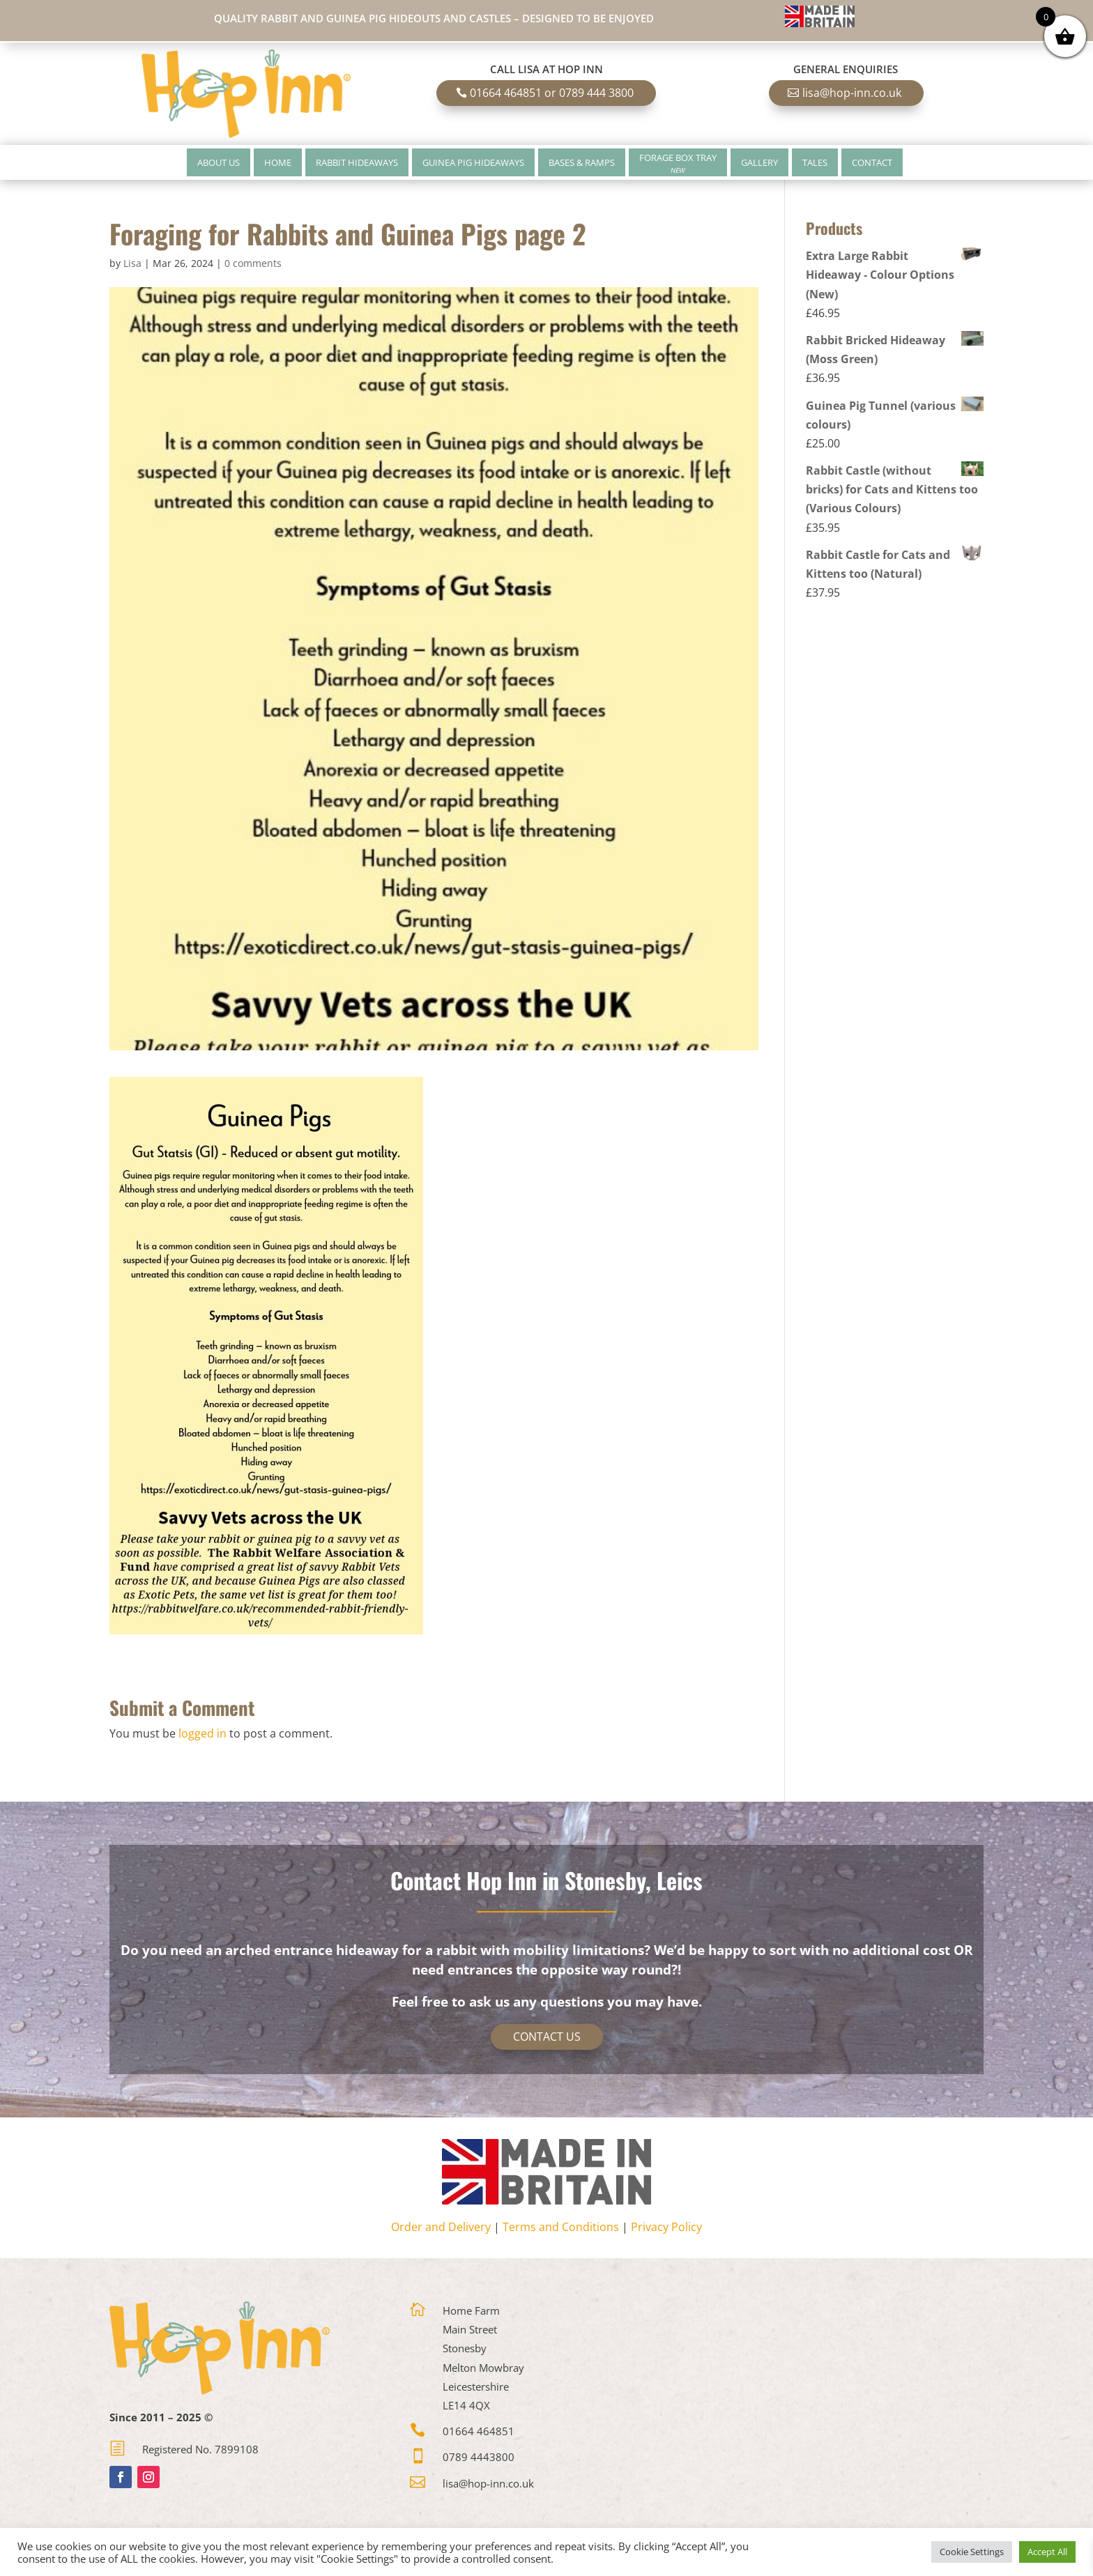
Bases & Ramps (582, 162)
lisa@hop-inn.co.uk (851, 92)
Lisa (132, 263)
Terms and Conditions (561, 2226)
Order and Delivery (441, 2226)
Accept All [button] (1047, 2551)
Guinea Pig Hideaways (473, 162)
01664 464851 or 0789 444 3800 (552, 92)
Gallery (759, 162)
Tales (814, 162)
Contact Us (547, 2036)
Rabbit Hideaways (357, 162)
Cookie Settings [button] (972, 2551)
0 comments (253, 263)
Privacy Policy (666, 2226)
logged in (202, 1733)
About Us (218, 162)
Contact (872, 162)
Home (277, 162)
